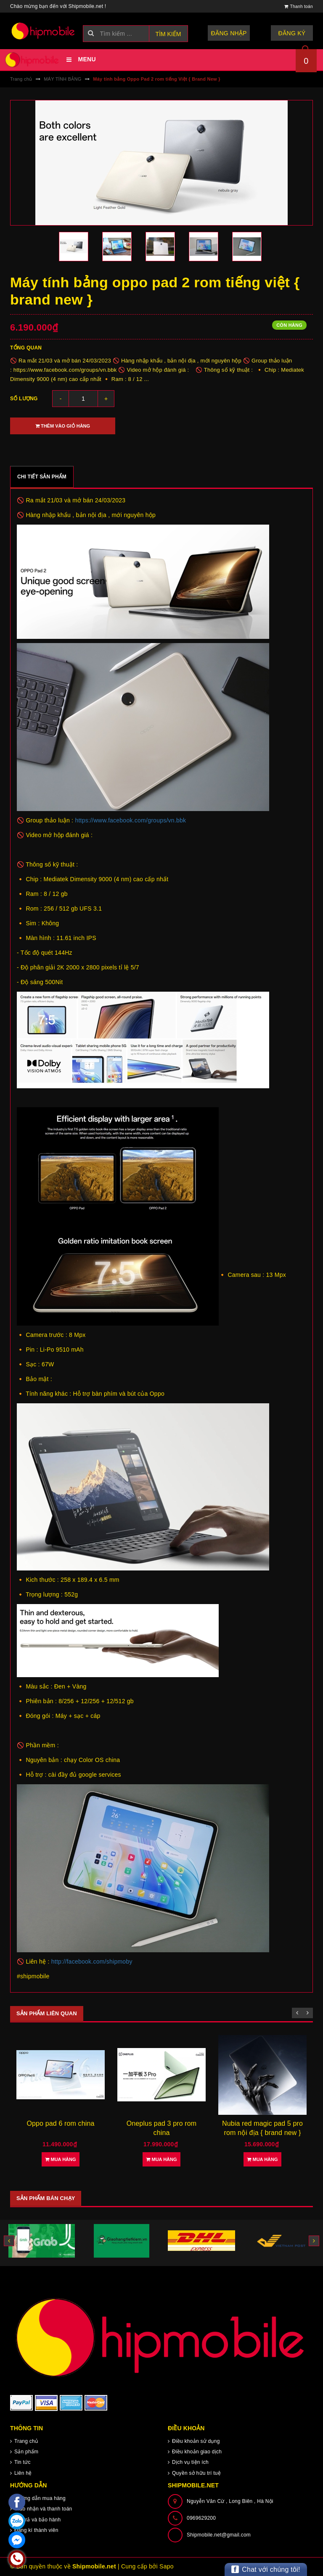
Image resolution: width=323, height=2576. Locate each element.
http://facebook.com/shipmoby (91, 1961)
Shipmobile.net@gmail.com (219, 2535)
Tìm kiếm (168, 34)
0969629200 (201, 2518)
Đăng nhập (229, 33)
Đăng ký (292, 33)
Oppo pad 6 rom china (161, 2123)
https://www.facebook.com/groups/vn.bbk (130, 820)
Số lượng (24, 399)
